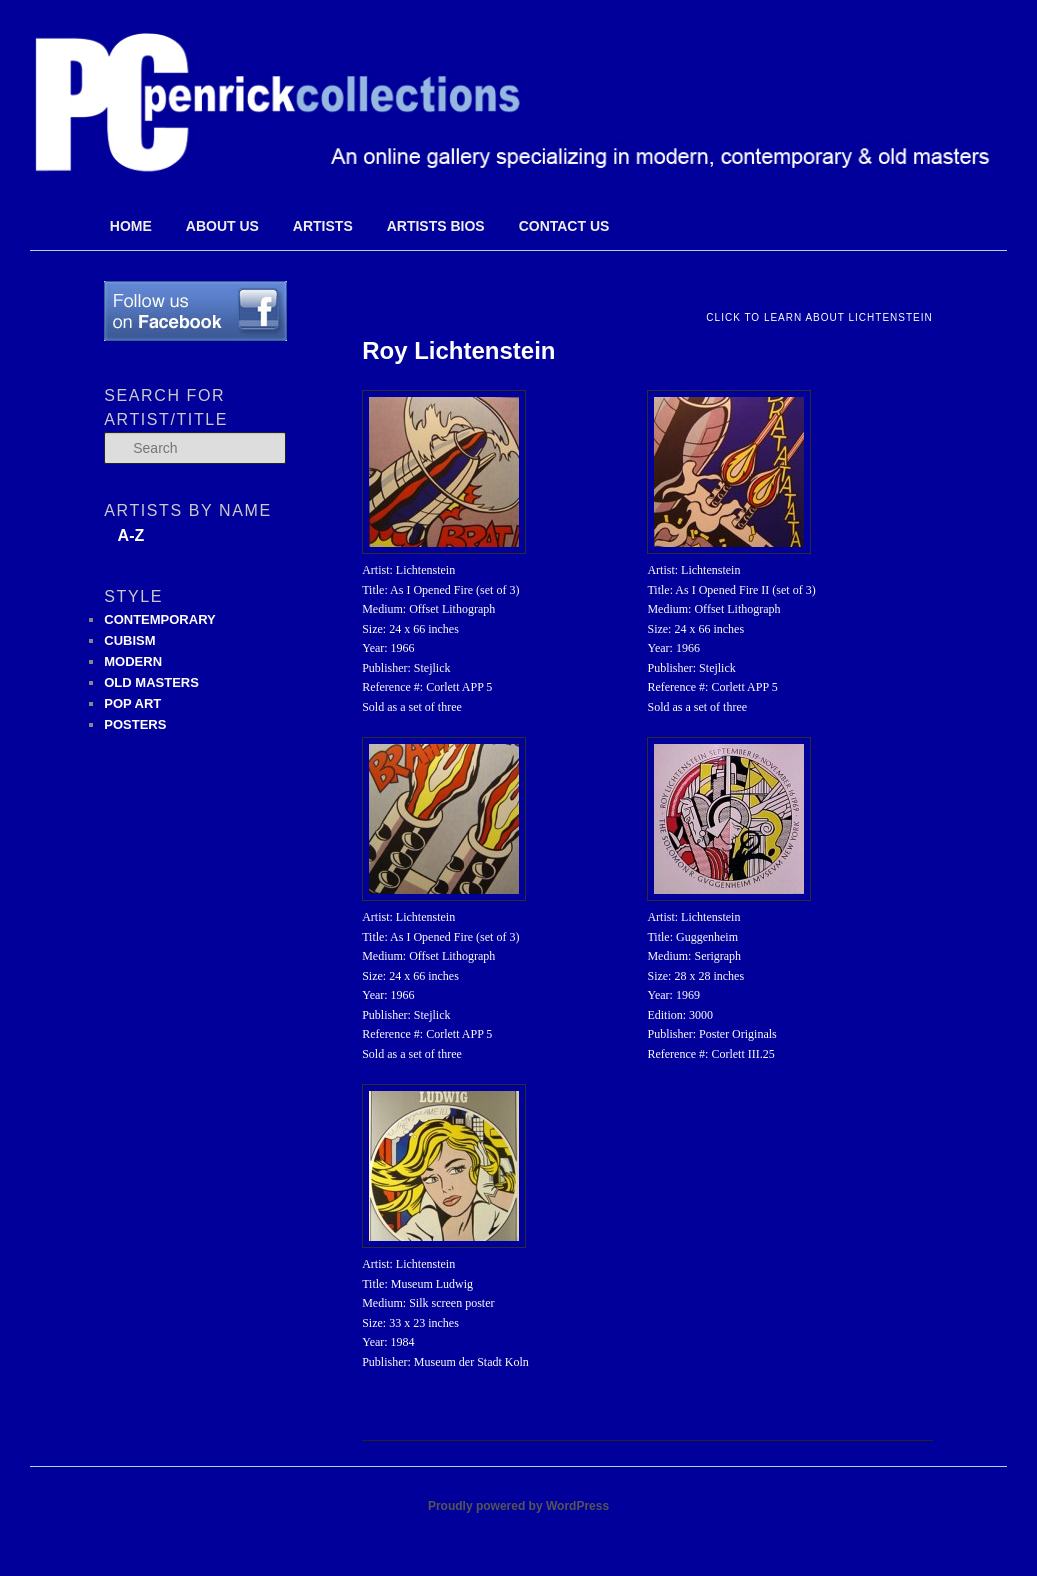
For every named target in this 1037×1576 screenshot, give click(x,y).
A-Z (131, 535)
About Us (222, 226)
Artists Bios (436, 226)
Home (131, 226)
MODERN (133, 661)
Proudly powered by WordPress (518, 1506)
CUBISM (129, 640)
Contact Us (564, 226)
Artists (323, 226)
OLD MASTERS (151, 682)
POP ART (132, 703)
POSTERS (135, 724)
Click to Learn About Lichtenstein (819, 317)
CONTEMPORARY (159, 619)
